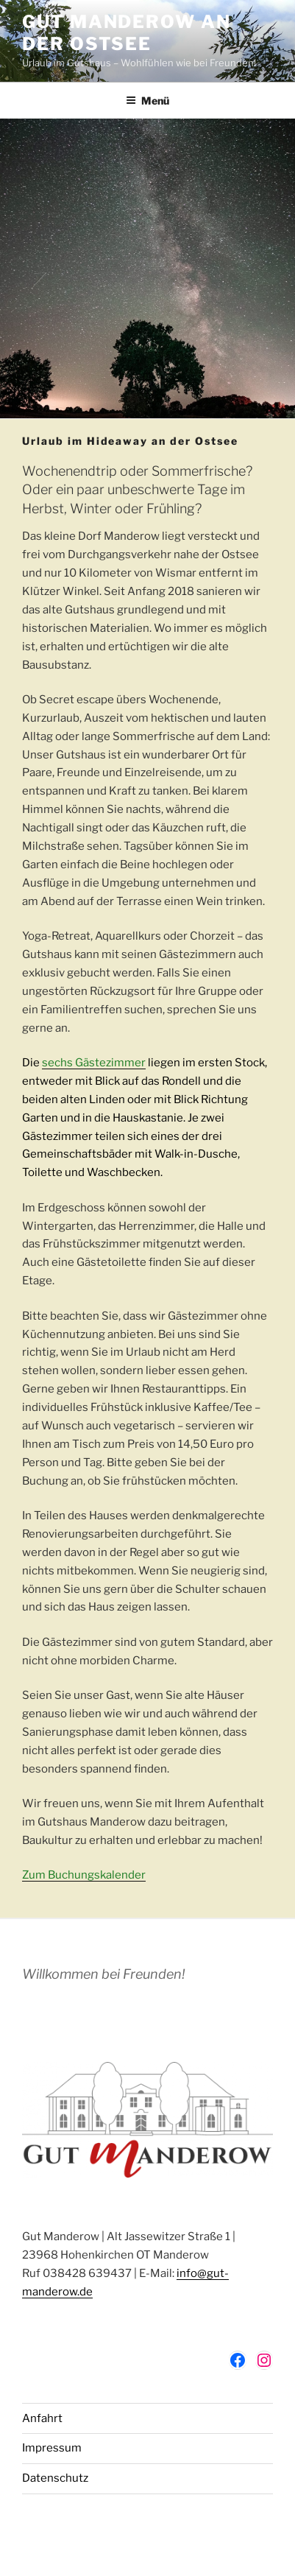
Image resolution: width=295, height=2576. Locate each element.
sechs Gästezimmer (94, 1062)
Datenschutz (55, 2478)
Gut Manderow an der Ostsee (126, 32)
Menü (147, 100)
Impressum (52, 2447)
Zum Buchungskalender (84, 1875)
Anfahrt (42, 2418)
